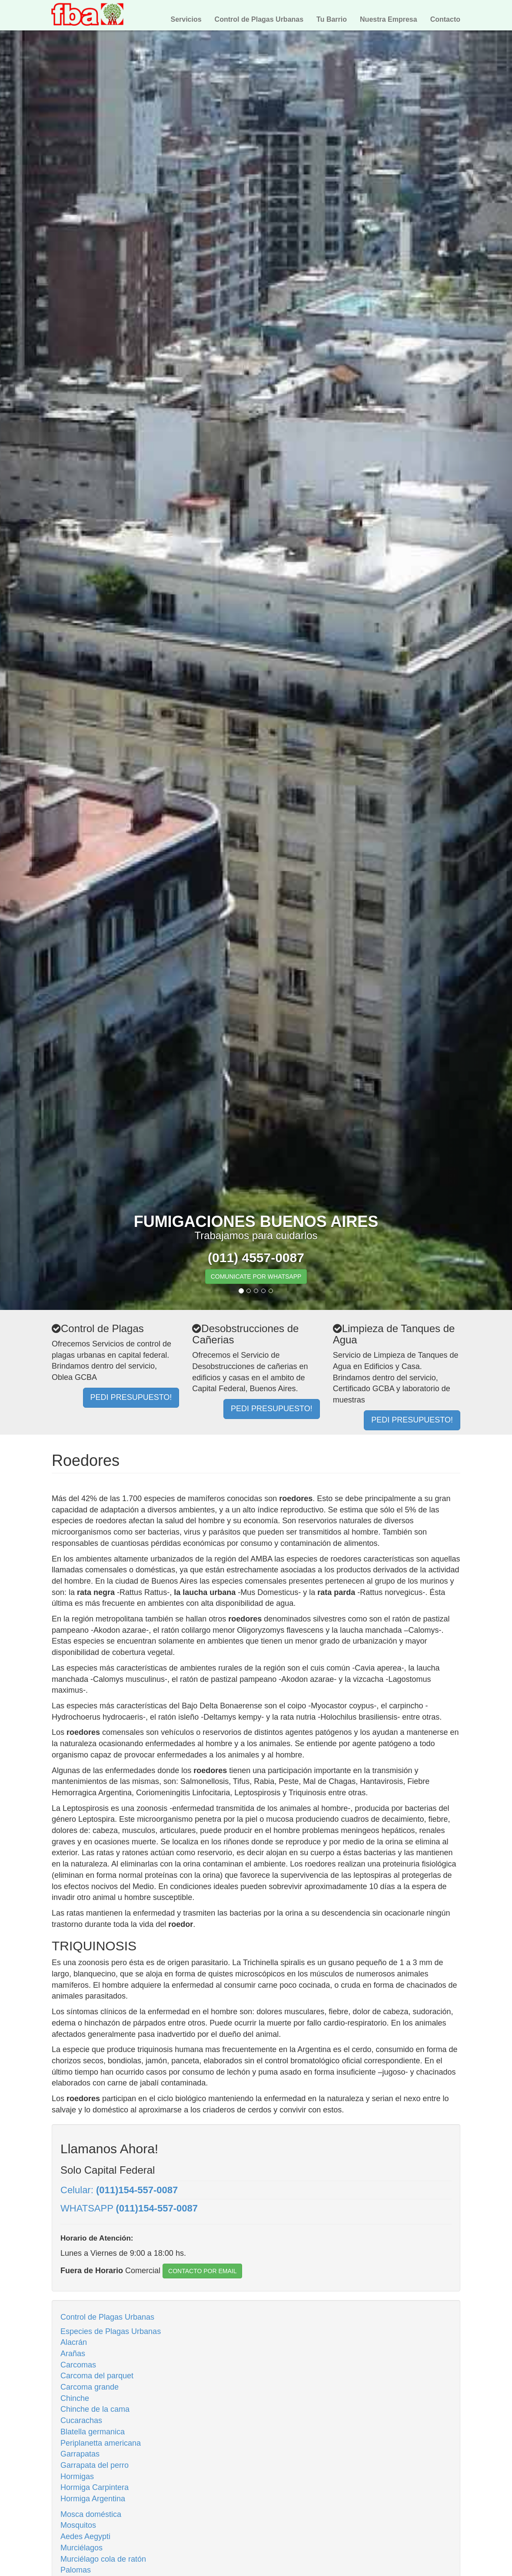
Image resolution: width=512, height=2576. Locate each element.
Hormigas (77, 2476)
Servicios (185, 19)
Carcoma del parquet (96, 2375)
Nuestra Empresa (388, 19)
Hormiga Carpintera (94, 2487)
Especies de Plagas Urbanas (110, 2331)
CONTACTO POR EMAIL (202, 2271)
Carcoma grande (89, 2387)
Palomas (75, 2570)
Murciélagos (81, 2547)
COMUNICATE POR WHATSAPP (256, 1276)
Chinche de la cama (95, 2409)
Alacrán (73, 2342)
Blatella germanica (92, 2431)
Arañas (72, 2353)
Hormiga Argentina (92, 2498)
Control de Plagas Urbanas (259, 19)
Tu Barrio (331, 19)
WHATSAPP (129, 2208)
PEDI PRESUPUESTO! (131, 1397)
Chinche (74, 2398)
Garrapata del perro (94, 2465)
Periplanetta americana (100, 2443)
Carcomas (78, 2365)
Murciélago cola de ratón (103, 2559)
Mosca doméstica (90, 2514)
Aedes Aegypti (85, 2536)
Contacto (445, 19)
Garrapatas (80, 2454)
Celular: (119, 2190)
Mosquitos (78, 2525)
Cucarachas (81, 2420)
